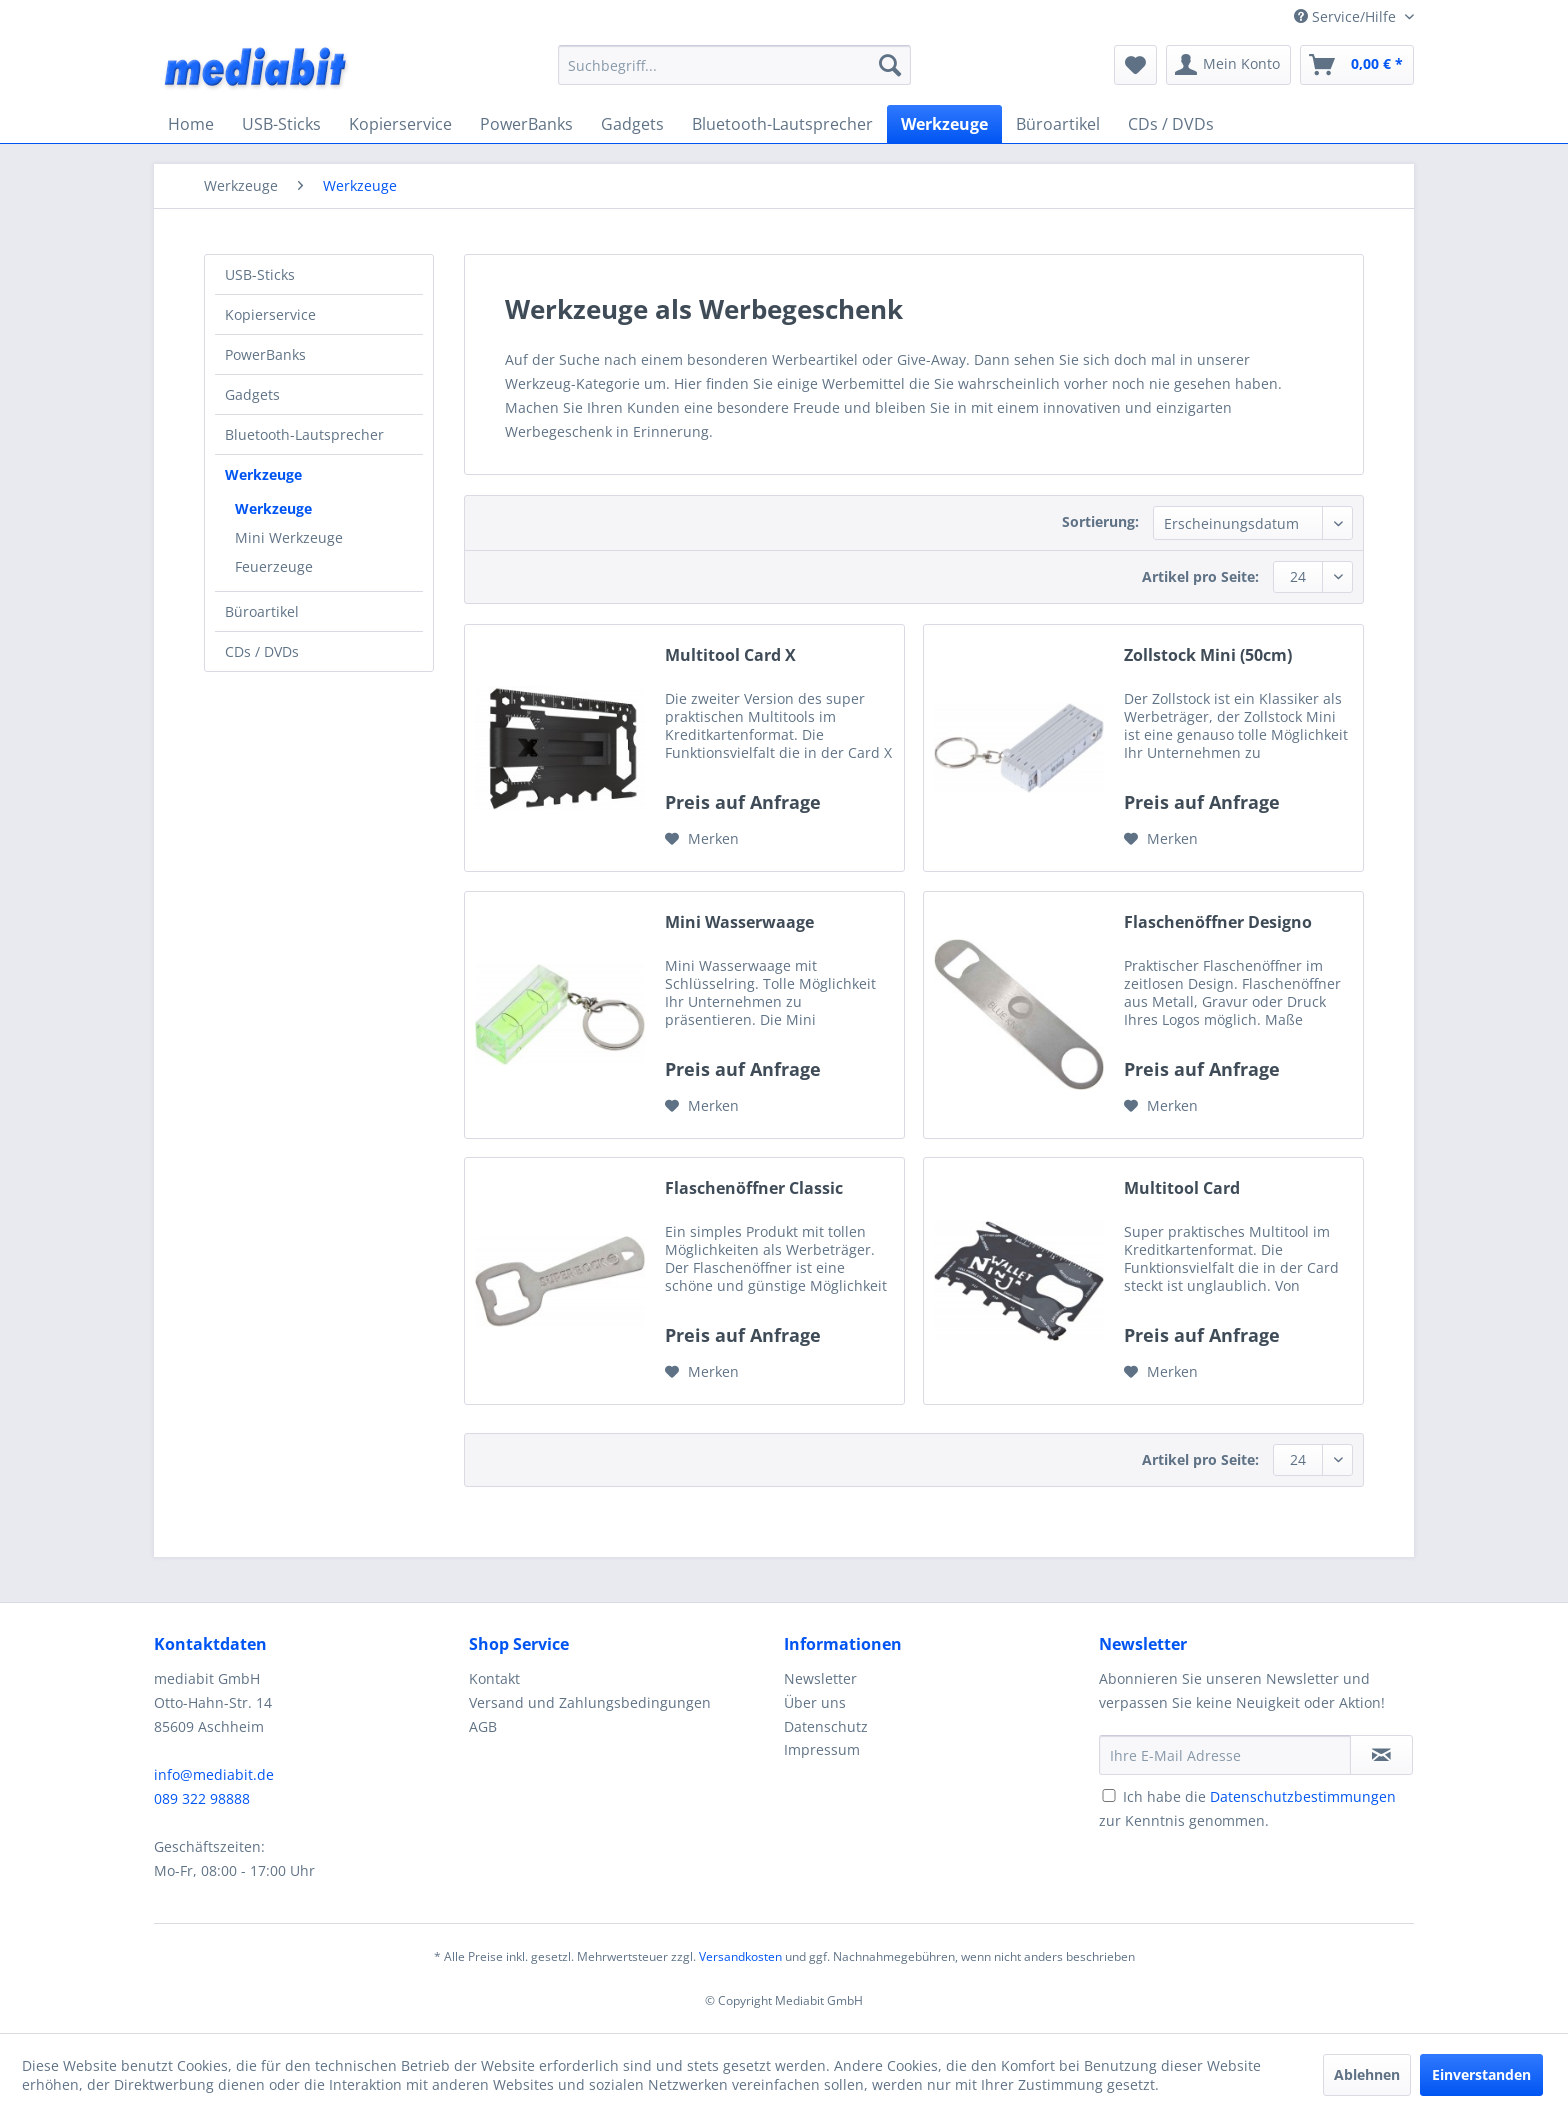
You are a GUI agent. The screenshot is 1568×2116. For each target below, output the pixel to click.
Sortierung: (1100, 521)
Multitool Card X (730, 655)
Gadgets (252, 394)
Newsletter (820, 1678)
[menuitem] (734, 65)
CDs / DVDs (262, 651)
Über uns (815, 1702)
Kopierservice (270, 314)
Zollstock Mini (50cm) (1208, 655)
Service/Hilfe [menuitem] (1347, 16)
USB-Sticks (260, 274)
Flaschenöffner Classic (754, 1188)
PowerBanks (265, 354)
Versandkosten (740, 1956)
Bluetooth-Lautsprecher (304, 434)
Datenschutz (826, 1726)
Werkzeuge (263, 474)
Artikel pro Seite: (1200, 576)
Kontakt (494, 1678)
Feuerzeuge (274, 566)
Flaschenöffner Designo (1218, 922)
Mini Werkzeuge (289, 537)
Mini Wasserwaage (739, 922)
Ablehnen (1367, 2074)
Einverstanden (1481, 2074)
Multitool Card (1182, 1188)
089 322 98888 (202, 1798)
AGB (483, 1726)
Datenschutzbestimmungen (1303, 1796)
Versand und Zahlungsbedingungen (590, 1702)
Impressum (822, 1749)
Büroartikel (262, 611)
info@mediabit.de (214, 1774)
